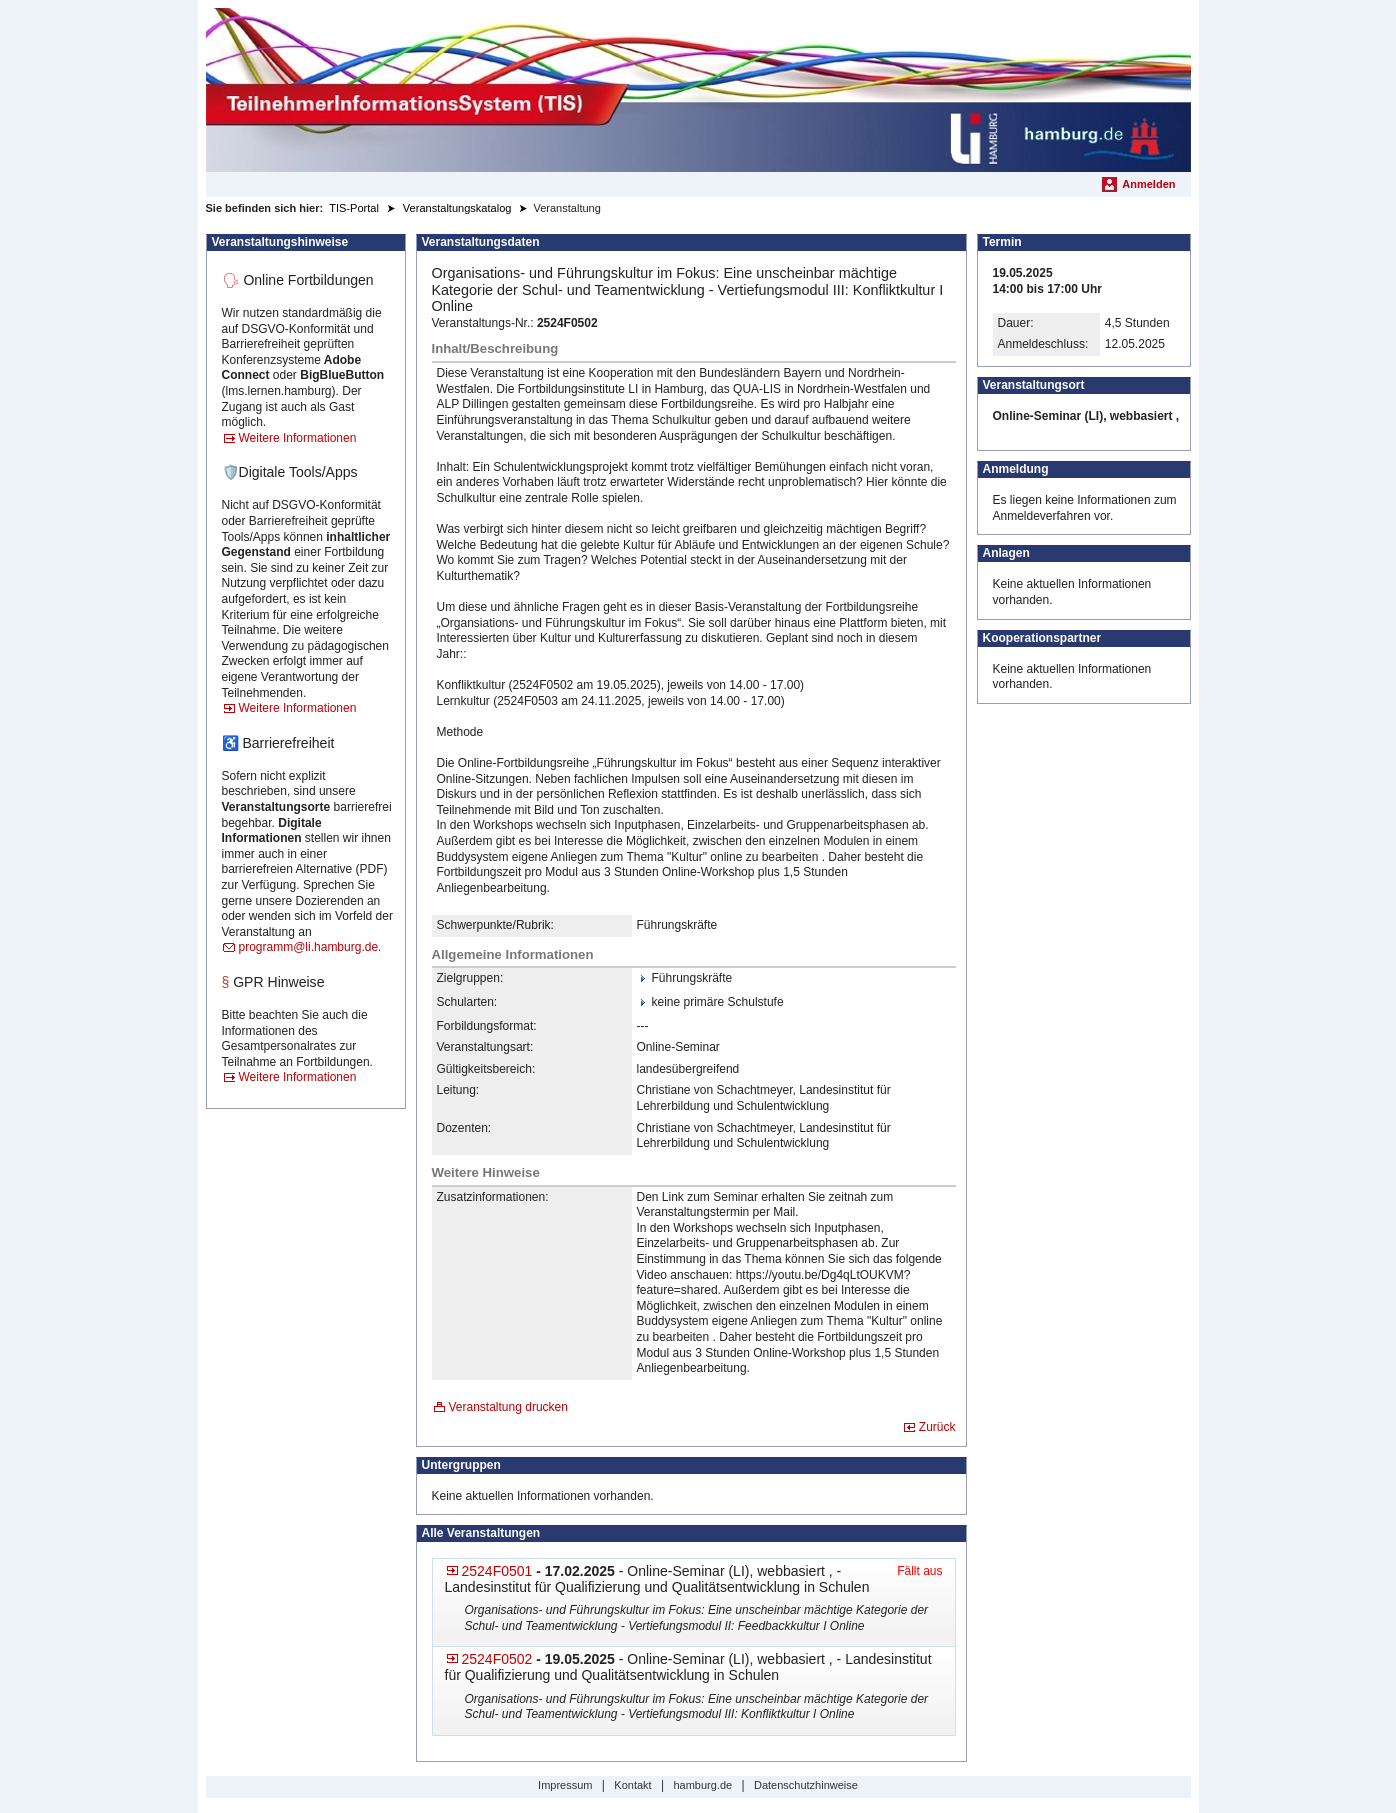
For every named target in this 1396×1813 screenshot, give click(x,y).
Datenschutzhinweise (806, 1785)
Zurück (937, 1427)
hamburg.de (702, 1785)
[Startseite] (698, 90)
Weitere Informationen (298, 438)
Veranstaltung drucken (508, 1407)
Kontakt (632, 1785)
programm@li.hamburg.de (309, 947)
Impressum (565, 1785)
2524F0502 (497, 1659)
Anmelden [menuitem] (1148, 184)
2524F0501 (497, 1571)
